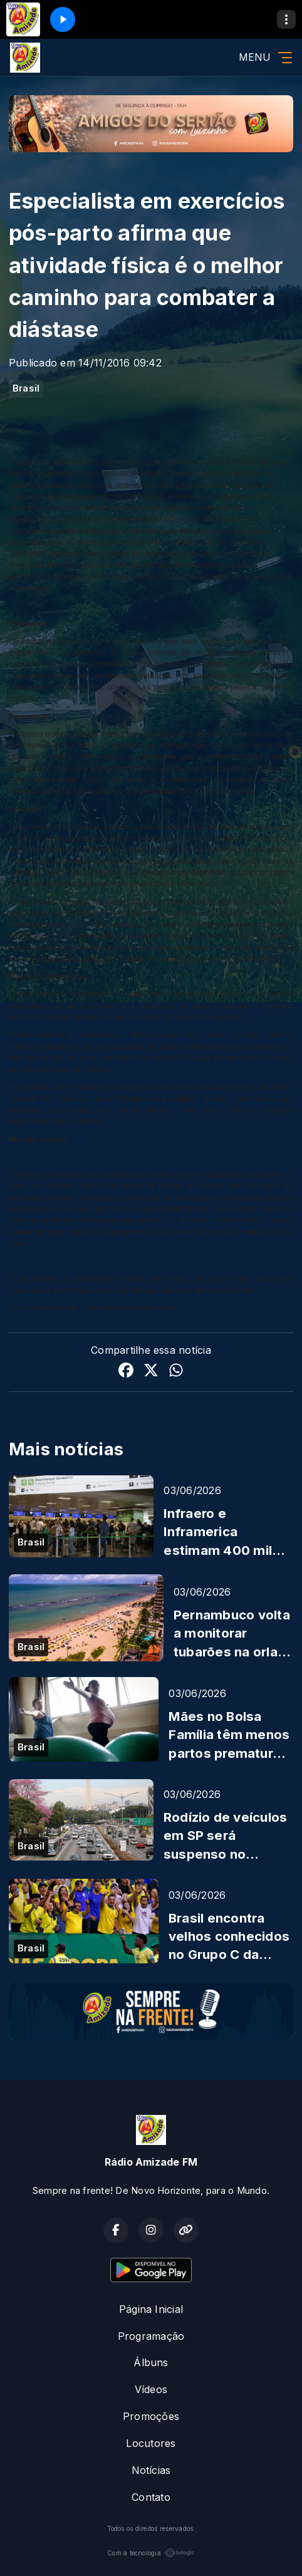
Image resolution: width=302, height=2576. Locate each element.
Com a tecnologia (151, 2552)
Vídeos (151, 2389)
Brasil (26, 388)
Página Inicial (151, 2309)
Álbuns (150, 2362)
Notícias (151, 2470)
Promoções (151, 2416)
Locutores (150, 2443)
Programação (151, 2336)
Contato (151, 2497)
